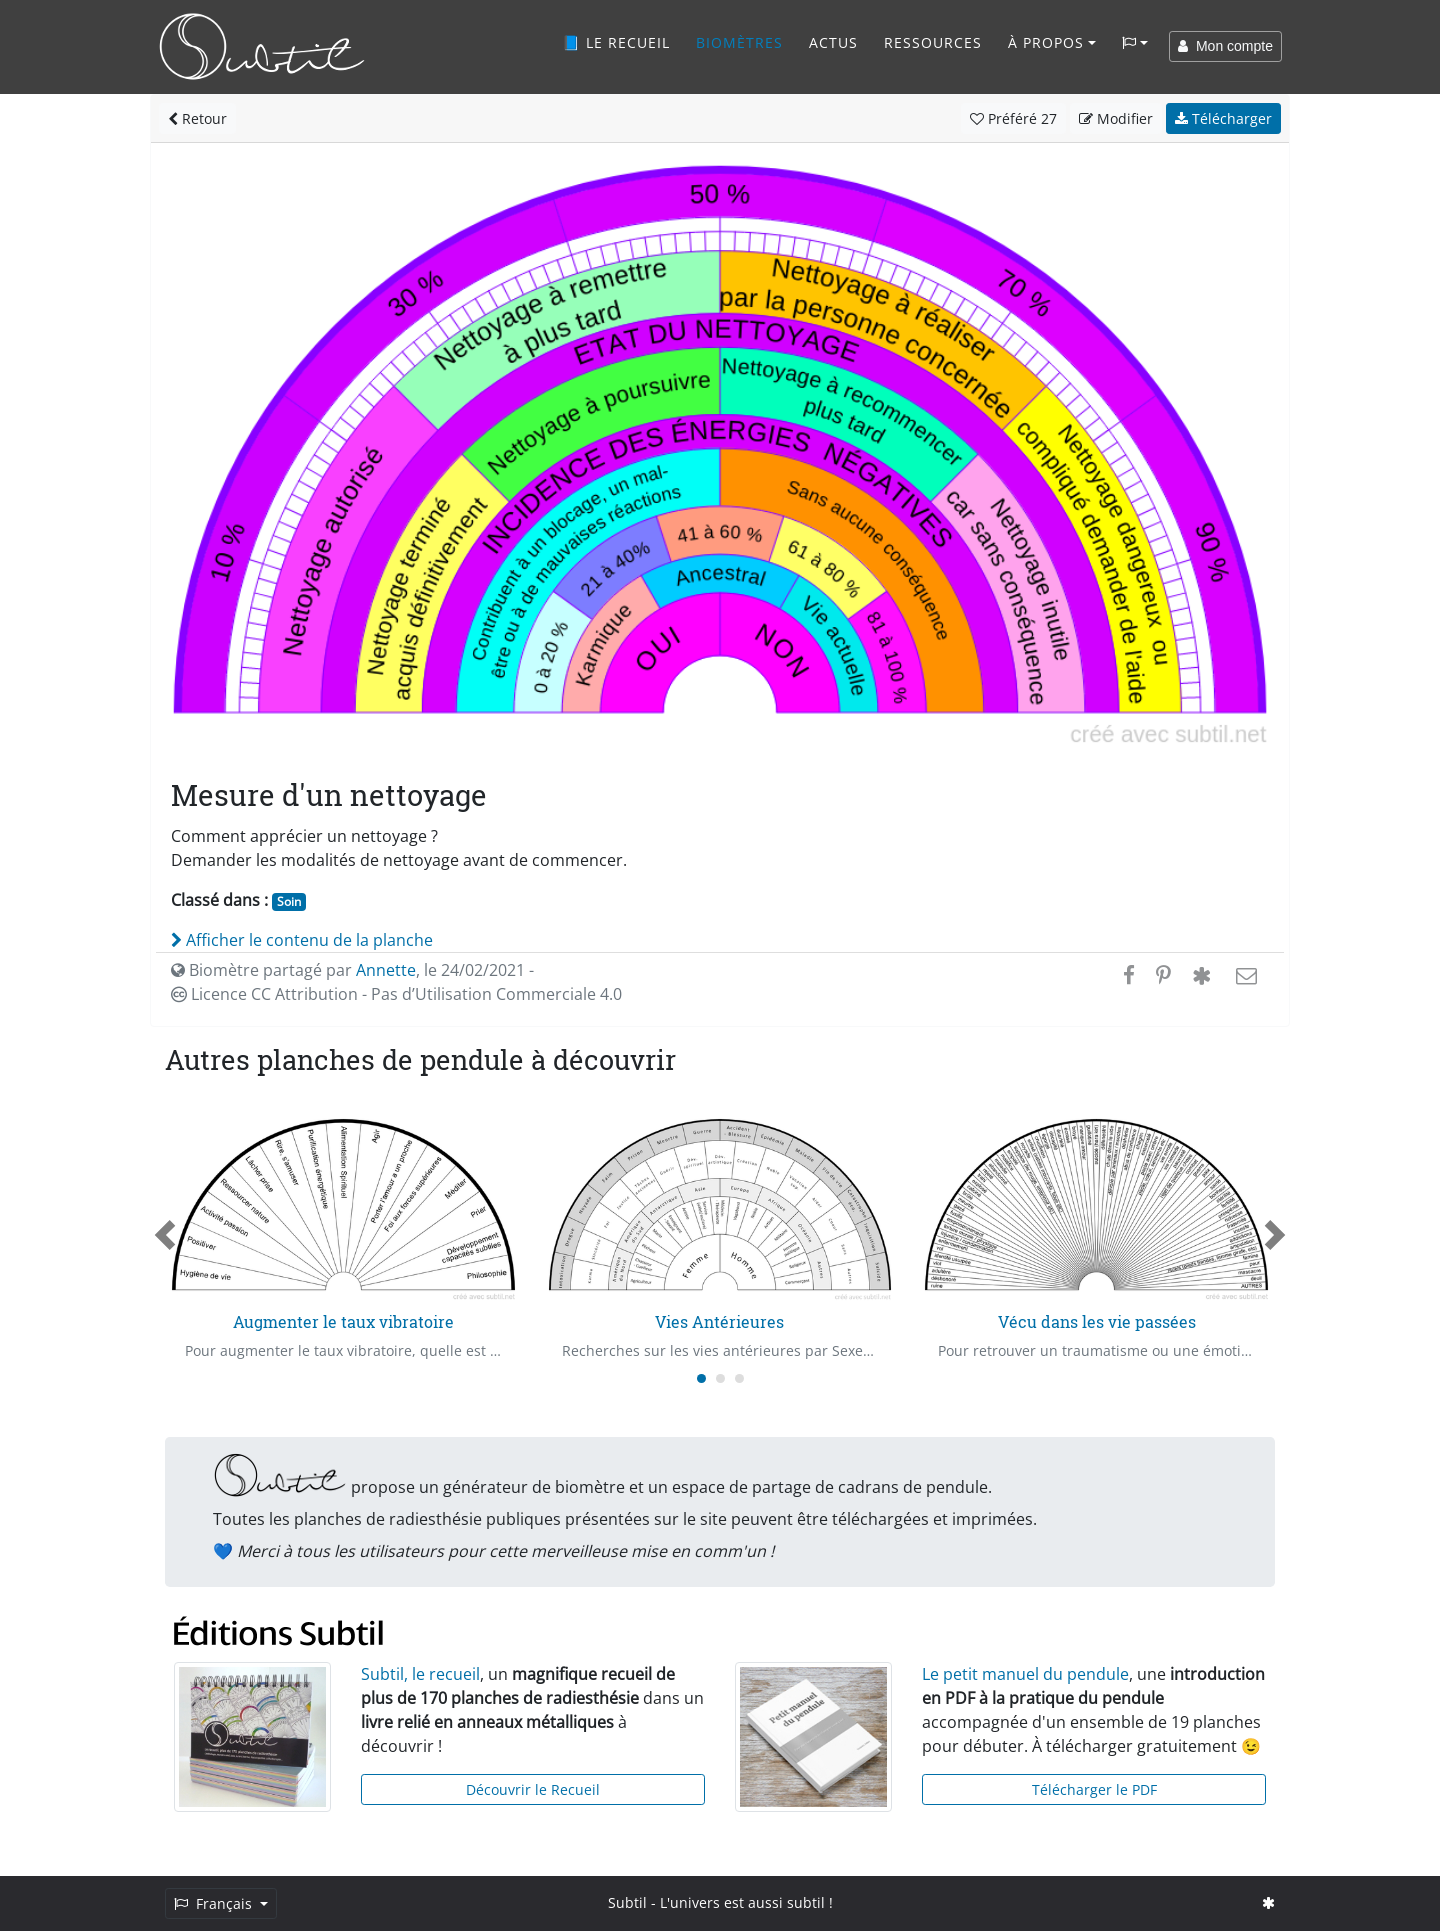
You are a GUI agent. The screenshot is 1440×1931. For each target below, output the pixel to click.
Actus (833, 42)
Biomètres (739, 42)
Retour (197, 118)
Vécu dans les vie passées (1097, 1321)
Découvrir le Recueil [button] (533, 1789)
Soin (289, 901)
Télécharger (1223, 118)
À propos (1046, 42)
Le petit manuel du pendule (1025, 1674)
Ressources (933, 42)
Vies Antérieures (719, 1321)
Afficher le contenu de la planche (302, 940)
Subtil (627, 1902)
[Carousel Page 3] (739, 1378)
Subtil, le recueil (420, 1674)
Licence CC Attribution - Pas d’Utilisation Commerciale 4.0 (396, 994)
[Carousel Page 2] (720, 1378)
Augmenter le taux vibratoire (343, 1321)
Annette (386, 970)
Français (215, 1903)
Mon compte (1225, 46)
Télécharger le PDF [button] (1094, 1789)
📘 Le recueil (616, 42)
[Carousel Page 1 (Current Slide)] (701, 1378)
